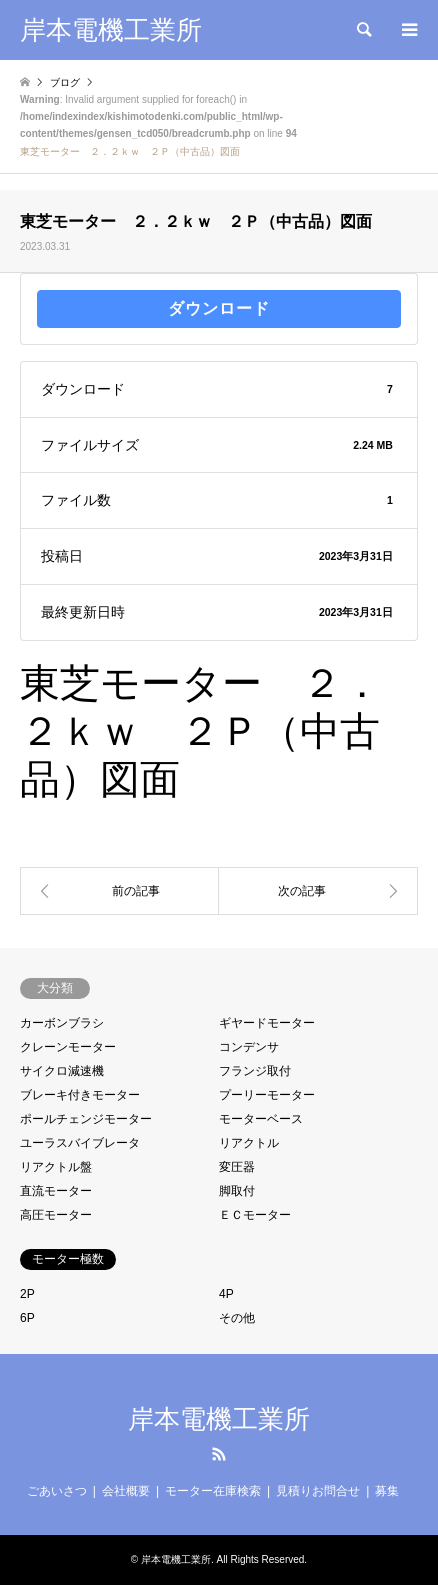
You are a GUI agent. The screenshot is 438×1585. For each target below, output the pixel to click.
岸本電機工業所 (219, 1419)
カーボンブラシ (62, 1023)
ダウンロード (219, 308)
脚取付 (237, 1191)
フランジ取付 (255, 1071)
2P (27, 1294)
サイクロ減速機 (62, 1071)
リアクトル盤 (56, 1167)
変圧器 (237, 1167)
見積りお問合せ (318, 1491)
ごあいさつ (57, 1491)
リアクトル (249, 1143)
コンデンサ (249, 1047)
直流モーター (56, 1191)
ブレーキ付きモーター (80, 1095)
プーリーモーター (267, 1095)
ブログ (65, 82)
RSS (219, 1454)
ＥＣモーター (255, 1215)
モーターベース (261, 1119)
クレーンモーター (68, 1047)
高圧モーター (56, 1215)
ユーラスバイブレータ (80, 1143)
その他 (237, 1318)
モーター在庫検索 (213, 1491)
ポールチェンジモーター (86, 1119)
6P (27, 1318)
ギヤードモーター (267, 1023)
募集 (387, 1491)
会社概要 (126, 1491)
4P (226, 1294)
